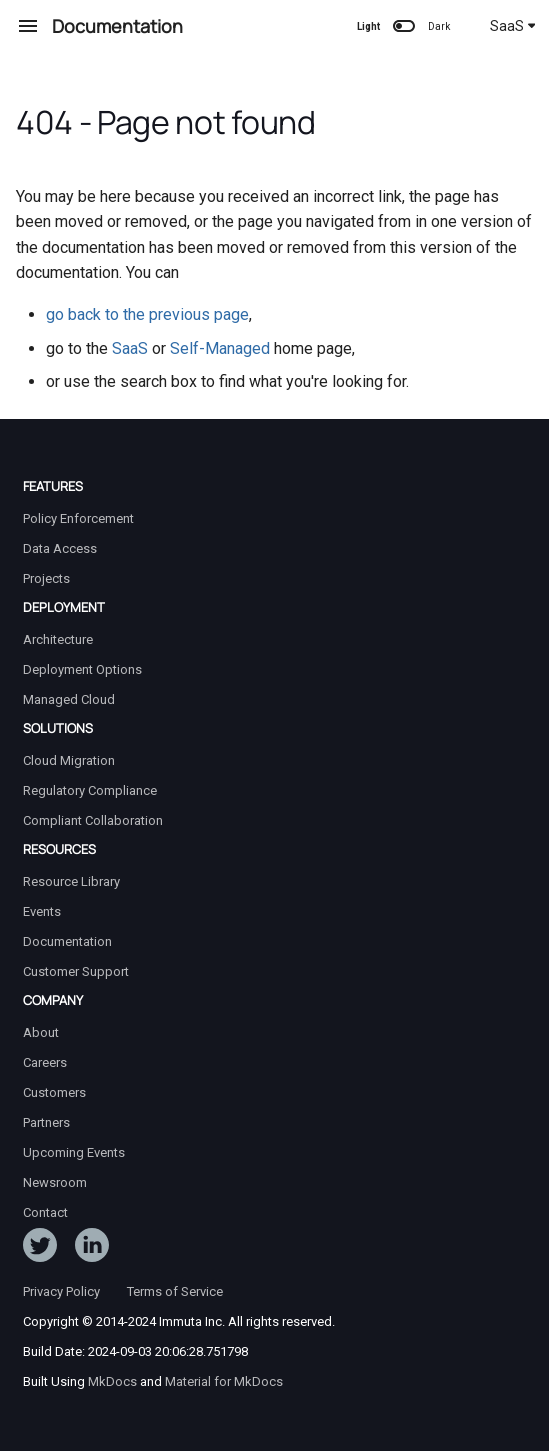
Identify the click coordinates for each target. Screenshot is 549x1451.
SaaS (513, 26)
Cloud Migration (69, 760)
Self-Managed (220, 348)
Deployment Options (82, 669)
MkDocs (112, 1381)
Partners (46, 1122)
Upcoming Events (74, 1152)
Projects (46, 578)
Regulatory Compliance (90, 790)
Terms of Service (175, 1291)
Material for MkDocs (224, 1381)
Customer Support (76, 971)
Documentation (67, 941)
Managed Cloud (69, 699)
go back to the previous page (147, 314)
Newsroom (55, 1182)
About (41, 1032)
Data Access (60, 548)
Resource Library (71, 881)
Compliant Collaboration (93, 820)
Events (42, 911)
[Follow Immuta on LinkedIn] (92, 1249)
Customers (54, 1092)
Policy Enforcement (78, 518)
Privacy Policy (61, 1291)
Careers (45, 1062)
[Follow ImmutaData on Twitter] (40, 1249)
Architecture (58, 639)
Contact (45, 1212)
